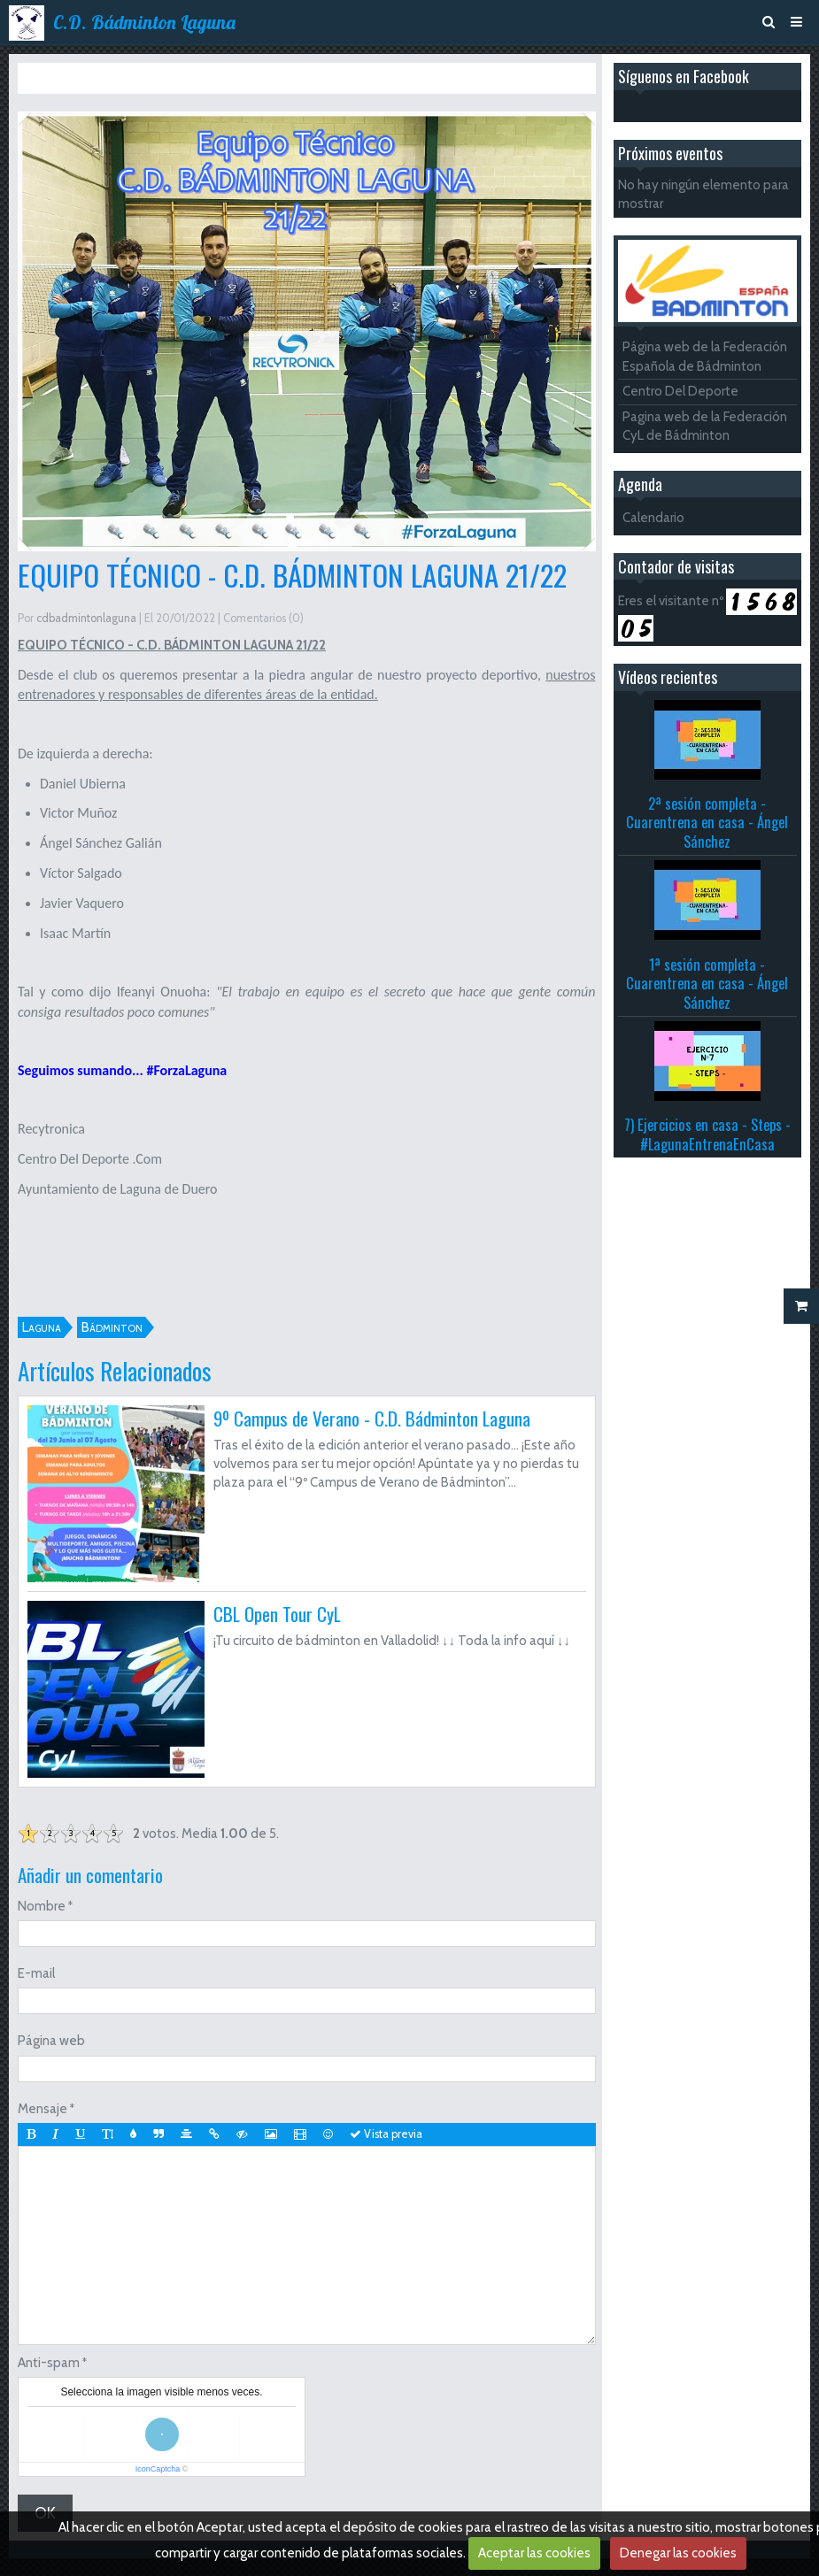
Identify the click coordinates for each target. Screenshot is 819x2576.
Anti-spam (49, 2363)
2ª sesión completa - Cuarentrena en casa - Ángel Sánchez (707, 822)
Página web (51, 2041)
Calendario (653, 518)
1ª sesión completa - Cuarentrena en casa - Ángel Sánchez (707, 983)
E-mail (36, 1973)
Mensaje (42, 2109)
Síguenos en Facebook (683, 76)
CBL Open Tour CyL (277, 1613)
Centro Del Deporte (680, 391)
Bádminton (112, 1327)
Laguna (41, 1327)
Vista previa (386, 2134)
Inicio (59, 78)
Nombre (42, 1906)
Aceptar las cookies (534, 2553)
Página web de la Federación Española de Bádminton (704, 356)
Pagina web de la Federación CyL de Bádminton (704, 426)
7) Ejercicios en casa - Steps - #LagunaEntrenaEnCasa (707, 1133)
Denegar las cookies (678, 2553)
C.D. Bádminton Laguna (144, 22)
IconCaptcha (158, 2469)
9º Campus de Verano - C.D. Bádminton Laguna (371, 1418)
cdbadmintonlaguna (86, 618)
